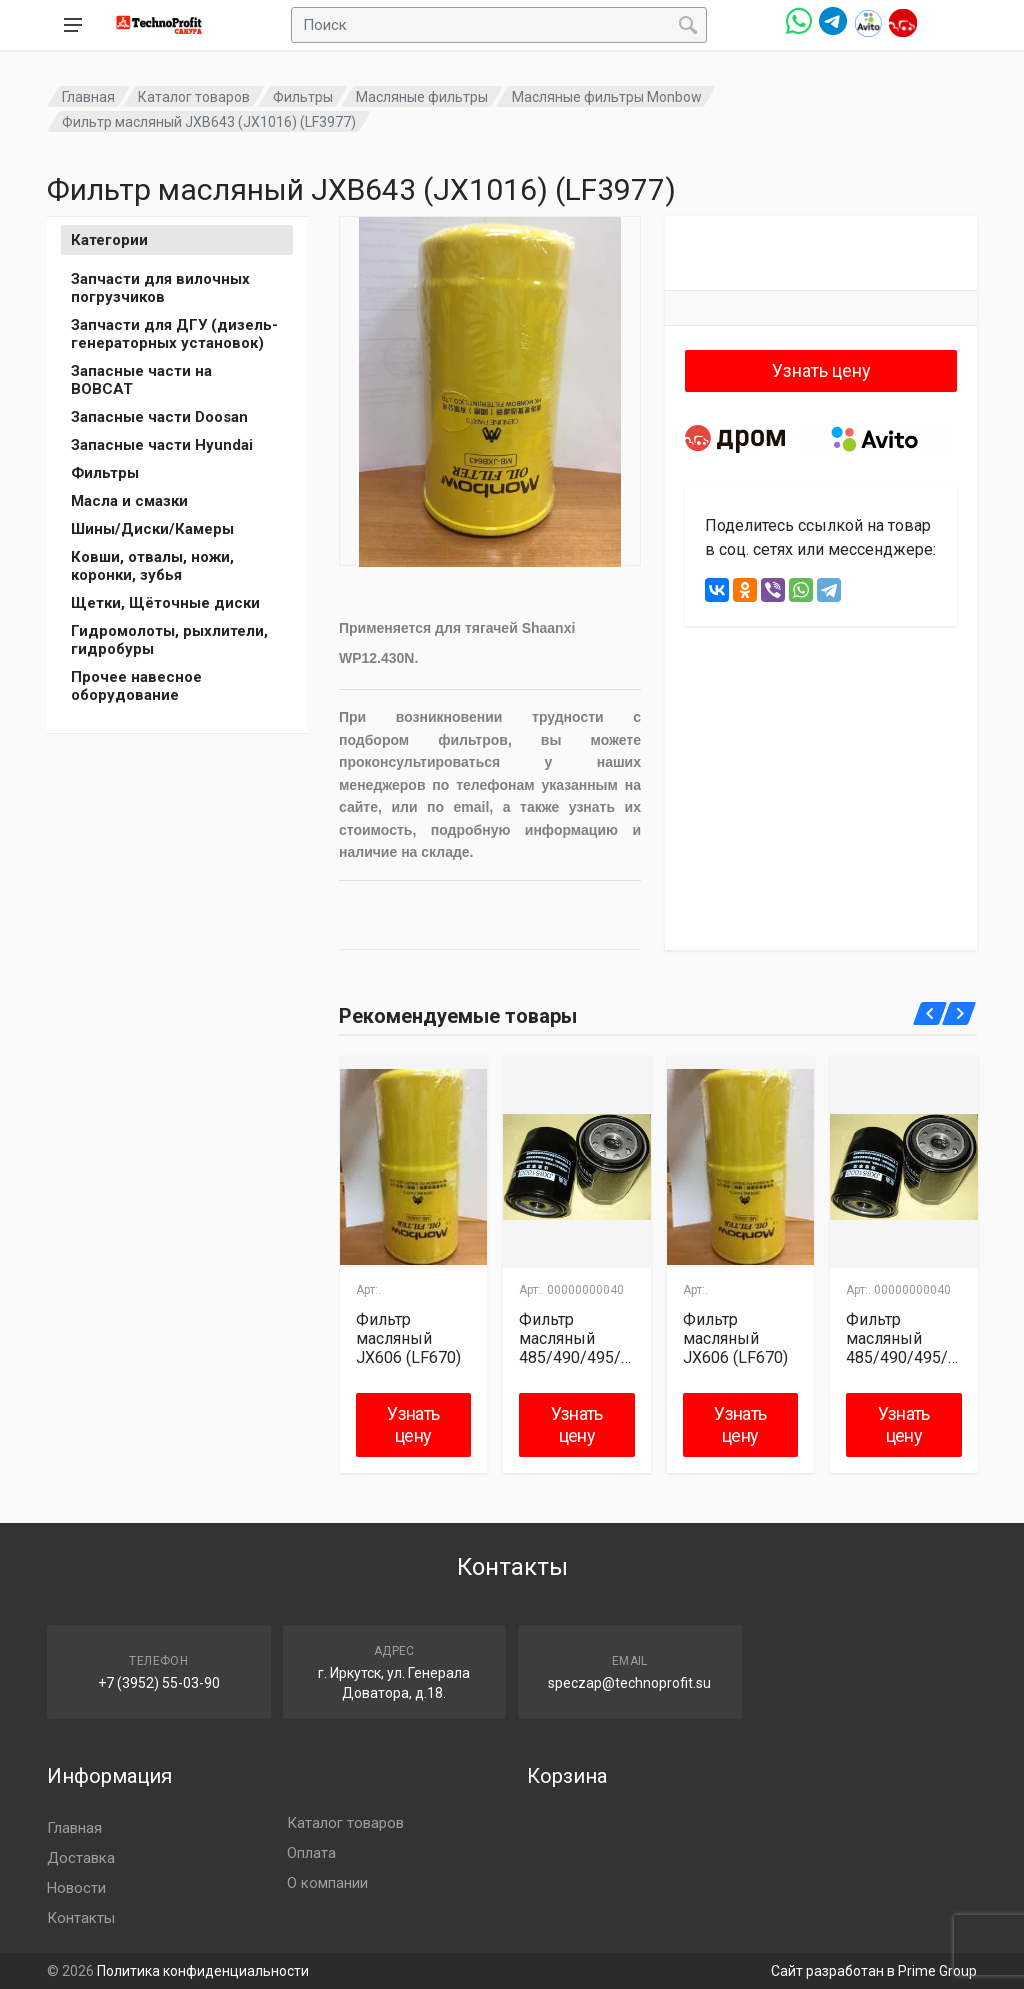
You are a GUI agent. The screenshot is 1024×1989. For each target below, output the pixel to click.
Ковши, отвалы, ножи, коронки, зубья (152, 566)
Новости (76, 1888)
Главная (88, 97)
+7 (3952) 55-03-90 (159, 1683)
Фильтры (303, 97)
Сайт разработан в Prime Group (874, 1971)
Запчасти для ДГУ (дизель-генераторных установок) (174, 334)
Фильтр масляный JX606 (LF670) (408, 1338)
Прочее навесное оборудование (136, 686)
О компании (327, 1883)
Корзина (567, 1776)
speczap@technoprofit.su (629, 1683)
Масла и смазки (129, 501)
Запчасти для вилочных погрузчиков (160, 288)
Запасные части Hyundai (162, 445)
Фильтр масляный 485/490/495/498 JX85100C (574, 1338)
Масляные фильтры (422, 97)
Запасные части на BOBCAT (141, 380)
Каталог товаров (194, 97)
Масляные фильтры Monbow (607, 97)
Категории (109, 240)
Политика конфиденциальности (203, 1971)
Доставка (81, 1858)
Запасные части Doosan (159, 417)
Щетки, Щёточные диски (165, 603)
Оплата (311, 1853)
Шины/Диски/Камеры (152, 529)
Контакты (81, 1918)
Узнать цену (821, 370)
